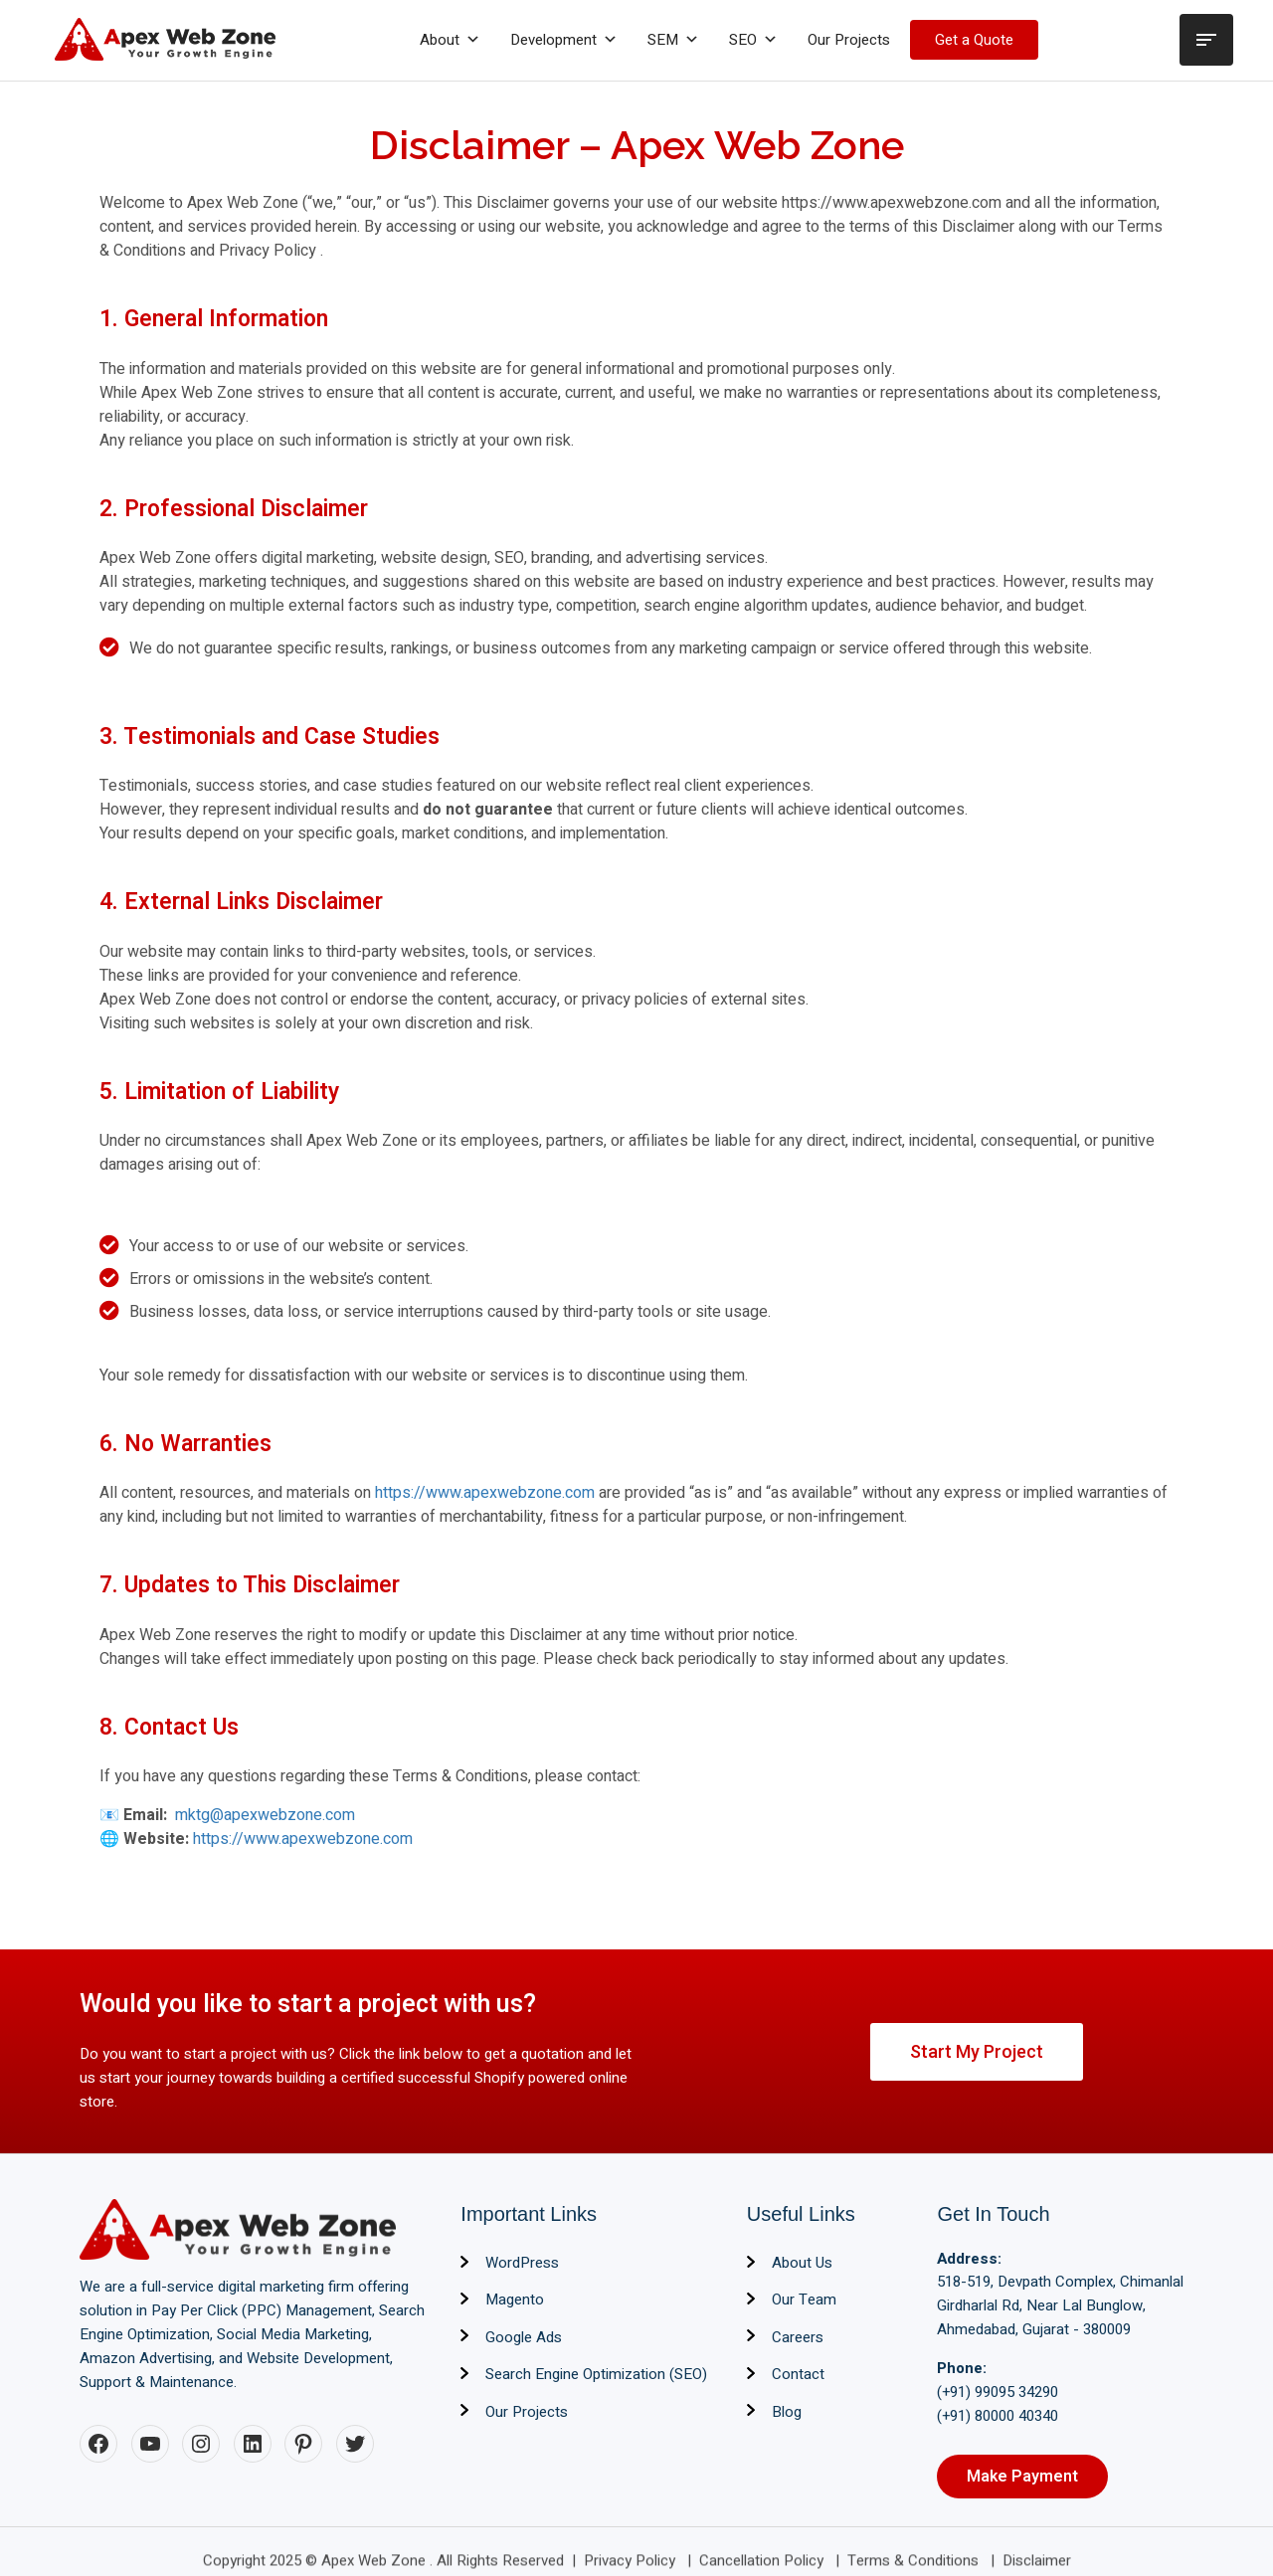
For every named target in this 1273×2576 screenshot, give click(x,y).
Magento (514, 2299)
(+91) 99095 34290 (997, 2392)
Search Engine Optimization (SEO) (596, 2374)
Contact (798, 2374)
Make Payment (1022, 2476)
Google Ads (523, 2337)
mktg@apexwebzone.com (263, 1815)
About (450, 40)
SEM (673, 40)
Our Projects (849, 40)
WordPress (522, 2263)
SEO (753, 40)
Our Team (804, 2299)
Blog (787, 2412)
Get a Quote (974, 40)
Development (564, 40)
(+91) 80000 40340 (997, 2416)
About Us (802, 2263)
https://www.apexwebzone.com (485, 1493)
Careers (797, 2337)
